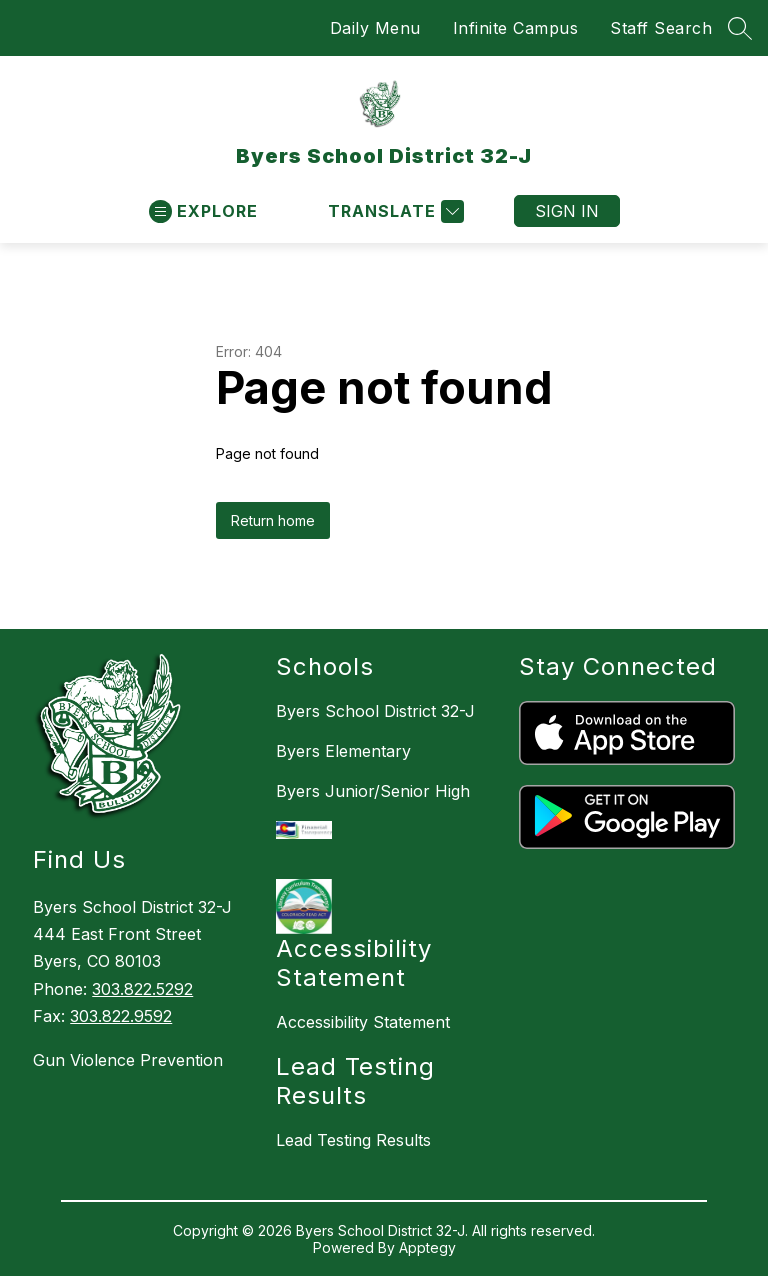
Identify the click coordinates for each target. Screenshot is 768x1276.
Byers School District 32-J (375, 711)
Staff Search (661, 28)
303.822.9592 (121, 1016)
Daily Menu (375, 28)
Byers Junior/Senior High (373, 791)
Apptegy (427, 1247)
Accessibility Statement (363, 1022)
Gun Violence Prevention (128, 1060)
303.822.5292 (142, 989)
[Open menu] (203, 211)
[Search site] (740, 28)
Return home (273, 520)
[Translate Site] (393, 211)
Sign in (567, 211)
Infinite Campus (516, 28)
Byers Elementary (343, 751)
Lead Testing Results (353, 1140)
